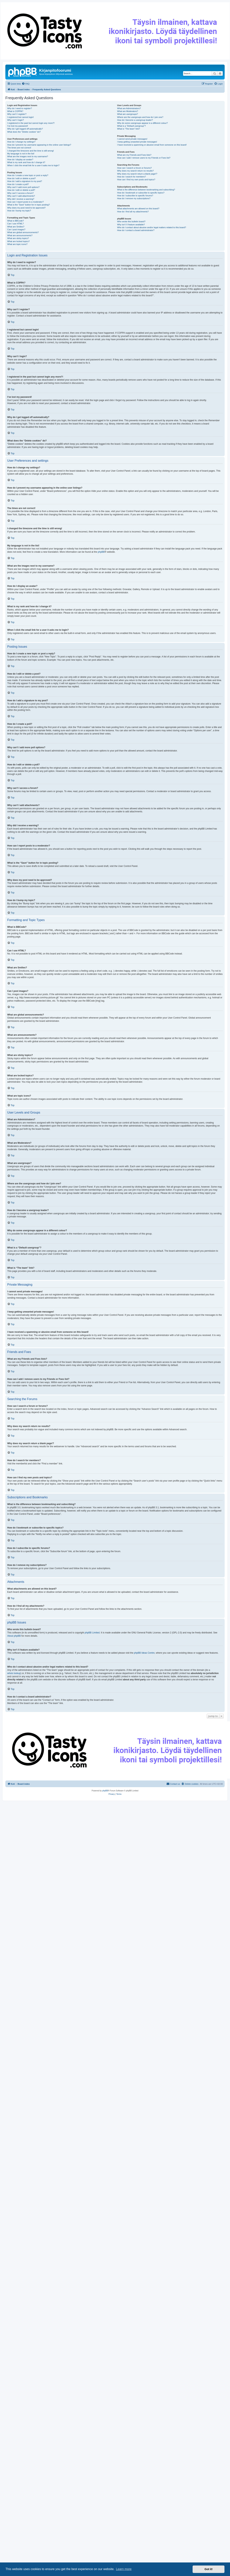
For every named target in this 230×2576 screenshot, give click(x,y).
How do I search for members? (131, 177)
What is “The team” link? (128, 129)
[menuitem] (25, 83)
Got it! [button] (209, 2569)
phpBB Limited (92, 1632)
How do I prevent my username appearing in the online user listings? (39, 145)
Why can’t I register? (16, 114)
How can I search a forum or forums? (134, 168)
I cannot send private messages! (132, 139)
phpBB (101, 552)
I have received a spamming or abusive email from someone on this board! (152, 145)
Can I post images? (16, 229)
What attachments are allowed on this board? (138, 208)
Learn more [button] (124, 2569)
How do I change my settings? (21, 142)
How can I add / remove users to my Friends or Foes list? (143, 158)
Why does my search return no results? (135, 171)
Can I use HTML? (15, 223)
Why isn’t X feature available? (131, 224)
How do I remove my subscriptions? (133, 198)
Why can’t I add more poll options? (23, 187)
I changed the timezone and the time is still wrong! (30, 151)
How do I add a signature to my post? (24, 181)
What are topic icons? (17, 244)
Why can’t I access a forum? (20, 193)
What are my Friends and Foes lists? (134, 155)
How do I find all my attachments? (133, 211)
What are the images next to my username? (27, 156)
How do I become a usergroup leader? (135, 120)
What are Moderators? (127, 111)
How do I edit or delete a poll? (21, 190)
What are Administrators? (129, 108)
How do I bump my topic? (19, 210)
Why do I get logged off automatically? (25, 129)
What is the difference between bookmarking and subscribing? (146, 189)
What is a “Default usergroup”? (131, 126)
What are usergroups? (127, 114)
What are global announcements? (23, 232)
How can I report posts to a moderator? (25, 202)
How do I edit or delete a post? (21, 178)
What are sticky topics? (18, 238)
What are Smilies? (15, 226)
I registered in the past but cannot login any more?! (31, 123)
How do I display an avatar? (20, 159)
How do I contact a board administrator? (135, 230)
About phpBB (14, 1636)
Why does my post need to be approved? (26, 208)
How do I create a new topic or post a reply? (27, 175)
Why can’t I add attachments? (21, 196)
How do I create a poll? (18, 184)
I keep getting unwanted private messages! (137, 142)
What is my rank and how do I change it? (26, 162)
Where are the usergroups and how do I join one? (140, 117)
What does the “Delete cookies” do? (24, 132)
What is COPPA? (15, 111)
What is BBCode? (15, 221)
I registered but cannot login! (20, 117)
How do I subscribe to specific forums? (135, 195)
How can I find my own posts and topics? (136, 179)
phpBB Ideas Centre (144, 1653)
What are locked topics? (18, 241)
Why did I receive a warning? (20, 199)
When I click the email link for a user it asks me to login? (33, 165)
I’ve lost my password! (17, 126)
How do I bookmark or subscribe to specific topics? (141, 193)
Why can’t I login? (15, 120)
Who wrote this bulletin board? (131, 221)
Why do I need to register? (19, 108)
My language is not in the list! (20, 153)
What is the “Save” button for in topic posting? (28, 205)
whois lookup (13, 1673)
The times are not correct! (19, 148)
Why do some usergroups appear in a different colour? (142, 123)
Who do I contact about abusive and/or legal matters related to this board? (151, 227)
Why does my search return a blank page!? (137, 174)
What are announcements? (19, 235)
